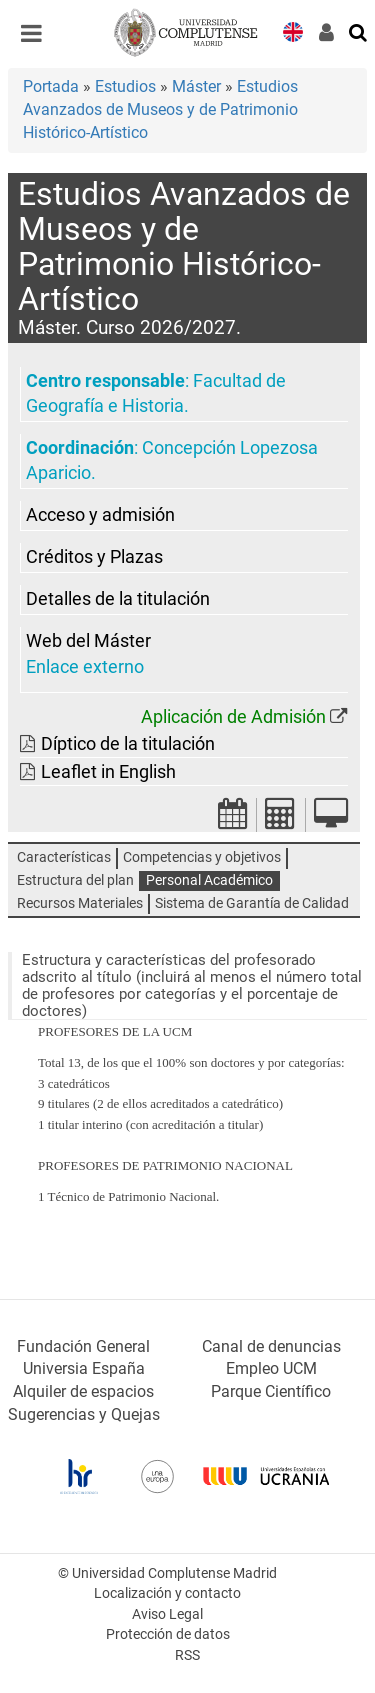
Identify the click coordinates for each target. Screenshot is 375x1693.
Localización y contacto (167, 1593)
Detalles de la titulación (118, 599)
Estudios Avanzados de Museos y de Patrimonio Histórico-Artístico (160, 109)
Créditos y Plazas (94, 557)
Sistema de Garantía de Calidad (252, 903)
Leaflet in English (108, 772)
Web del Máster (88, 641)
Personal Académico (209, 880)
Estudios (125, 86)
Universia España (84, 1368)
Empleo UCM (271, 1368)
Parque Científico (271, 1391)
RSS (187, 1655)
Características (64, 857)
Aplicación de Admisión (233, 717)
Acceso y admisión (100, 515)
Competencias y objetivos (202, 857)
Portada (51, 86)
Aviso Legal (167, 1614)
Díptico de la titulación (128, 744)
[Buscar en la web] (359, 31)
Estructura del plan (75, 880)
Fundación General (83, 1346)
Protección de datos (168, 1634)
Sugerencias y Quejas (84, 1414)
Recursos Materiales (80, 903)
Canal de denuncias (271, 1346)
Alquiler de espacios (83, 1391)
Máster (196, 86)
